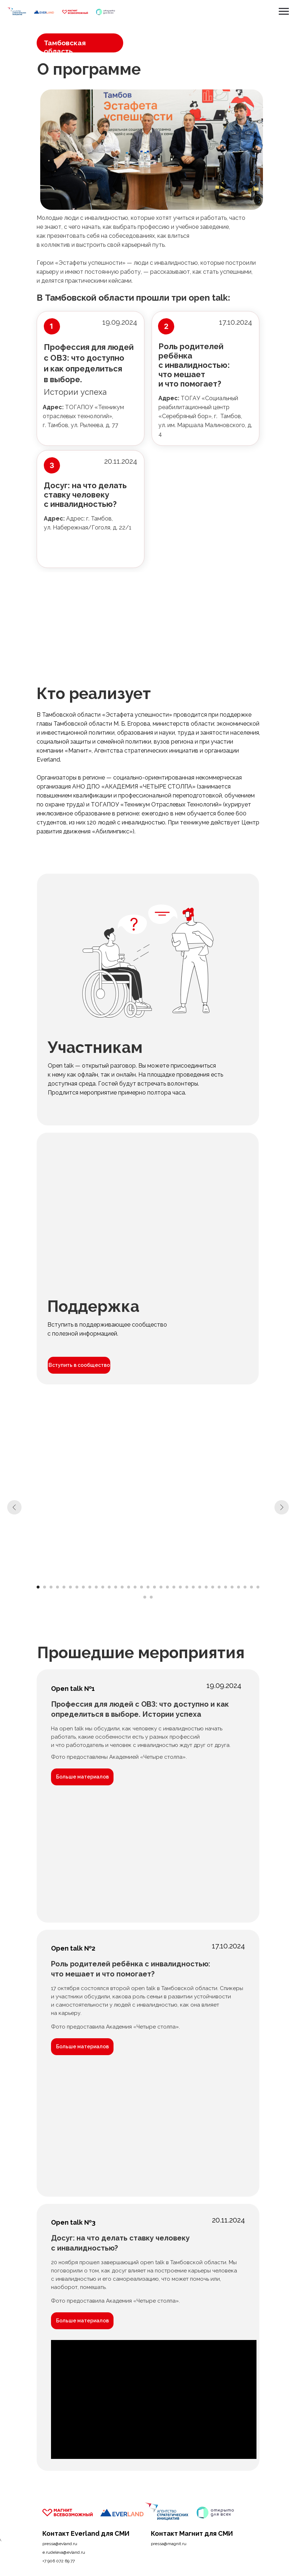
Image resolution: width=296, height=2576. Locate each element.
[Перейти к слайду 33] (245, 1587)
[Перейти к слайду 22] (173, 1587)
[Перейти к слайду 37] (151, 1597)
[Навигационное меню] (284, 11)
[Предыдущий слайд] (14, 1507)
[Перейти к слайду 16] (135, 1587)
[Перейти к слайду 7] (76, 1587)
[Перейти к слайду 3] (51, 1587)
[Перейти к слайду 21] (167, 1587)
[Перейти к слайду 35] (257, 1587)
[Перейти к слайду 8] (83, 1587)
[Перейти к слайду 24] (186, 1587)
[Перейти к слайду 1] (38, 1587)
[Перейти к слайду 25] (193, 1587)
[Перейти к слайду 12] (109, 1587)
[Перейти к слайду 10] (96, 1587)
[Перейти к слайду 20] (160, 1587)
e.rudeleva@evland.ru (63, 2552)
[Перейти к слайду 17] (141, 1587)
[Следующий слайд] (281, 1507)
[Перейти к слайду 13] (115, 1587)
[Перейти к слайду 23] (180, 1587)
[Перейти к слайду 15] (128, 1587)
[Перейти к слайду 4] (57, 1587)
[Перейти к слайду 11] (102, 1587)
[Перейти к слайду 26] (199, 1587)
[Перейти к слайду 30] (225, 1587)
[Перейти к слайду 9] (89, 1587)
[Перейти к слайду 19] (154, 1587)
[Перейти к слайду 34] (251, 1587)
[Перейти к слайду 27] (206, 1587)
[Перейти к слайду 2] (44, 1587)
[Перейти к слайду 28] (212, 1587)
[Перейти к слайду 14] (122, 1587)
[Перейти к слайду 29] (219, 1587)
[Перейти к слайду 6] (70, 1587)
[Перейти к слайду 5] (64, 1587)
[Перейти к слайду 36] (144, 1597)
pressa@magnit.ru (168, 2543)
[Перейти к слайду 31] (232, 1587)
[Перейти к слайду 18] (148, 1587)
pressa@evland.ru (59, 2543)
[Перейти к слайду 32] (238, 1587)
